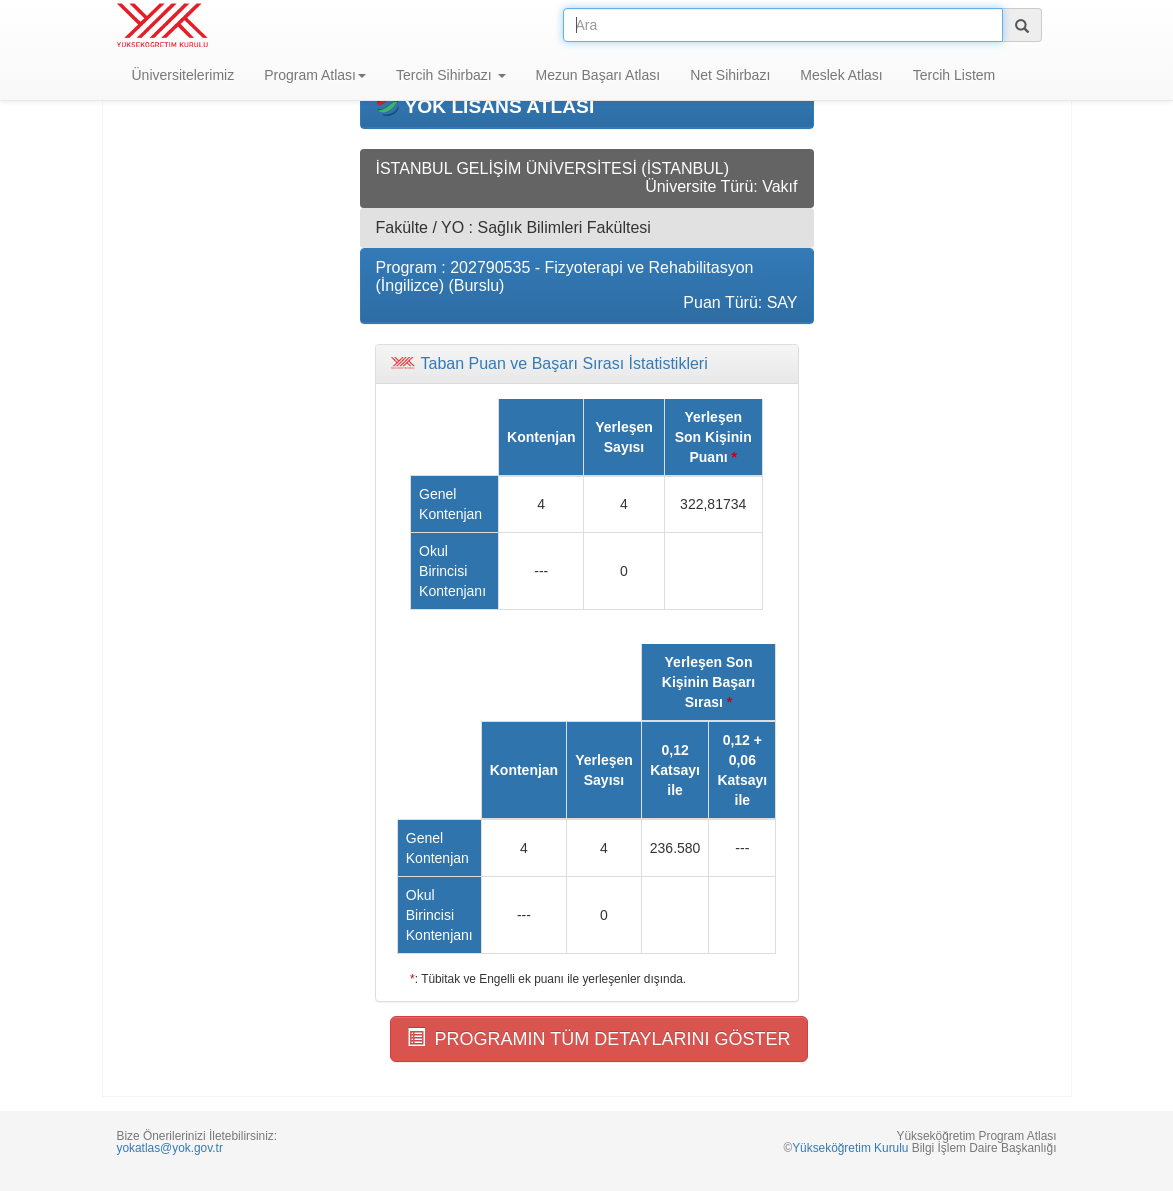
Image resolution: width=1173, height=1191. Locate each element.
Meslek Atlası (841, 75)
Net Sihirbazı (730, 75)
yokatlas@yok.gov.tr (170, 1148)
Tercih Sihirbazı (451, 75)
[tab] (587, 364)
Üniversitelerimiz (183, 75)
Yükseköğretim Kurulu (850, 1148)
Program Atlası (315, 75)
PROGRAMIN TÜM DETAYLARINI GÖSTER (599, 1038)
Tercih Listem (954, 75)
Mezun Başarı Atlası (598, 75)
